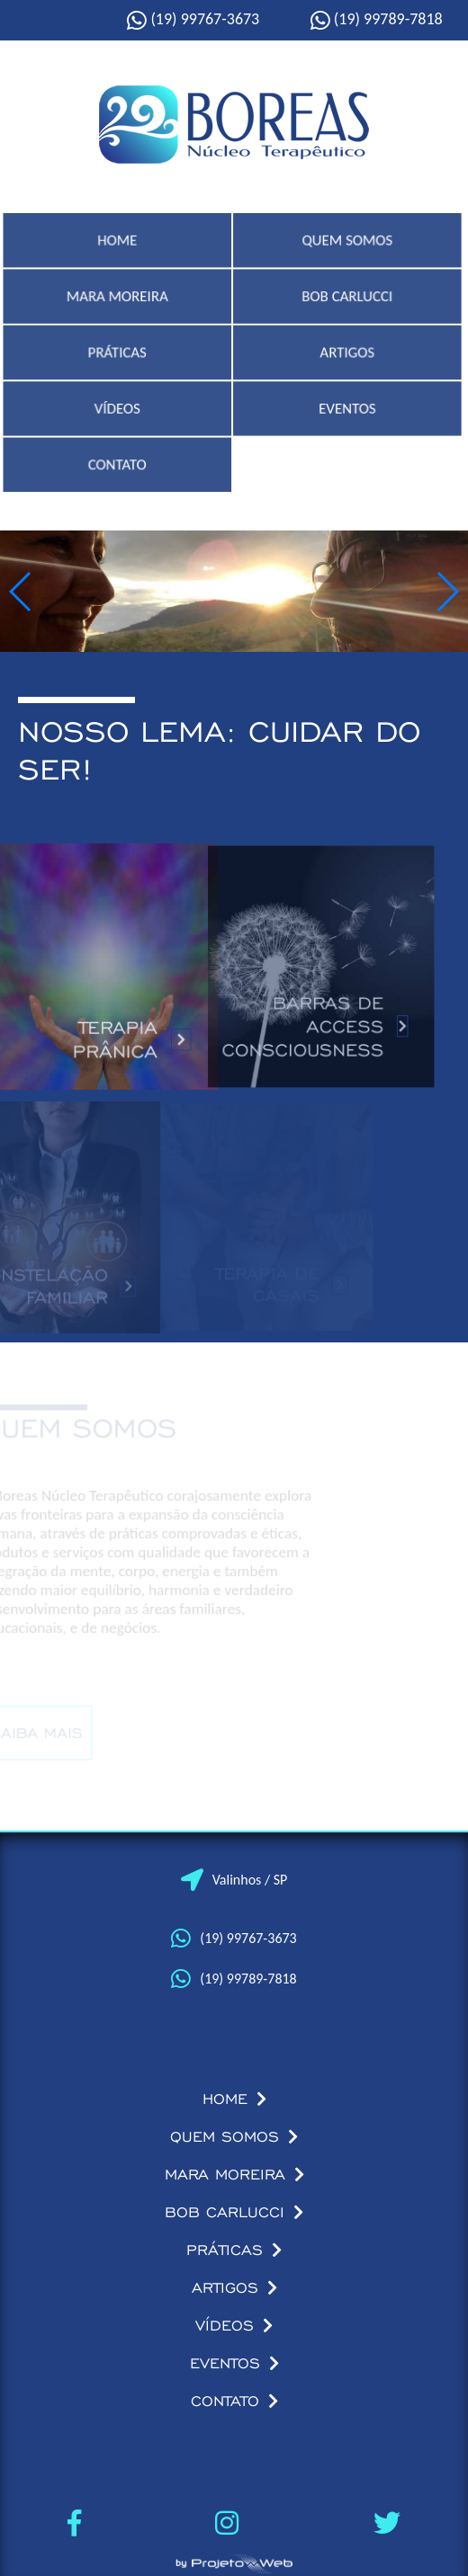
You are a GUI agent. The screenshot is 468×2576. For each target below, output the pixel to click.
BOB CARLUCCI (347, 305)
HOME (119, 250)
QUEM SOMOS (347, 250)
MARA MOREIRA (118, 305)
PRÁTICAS (118, 361)
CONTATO (118, 472)
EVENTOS (346, 416)
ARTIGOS (347, 361)
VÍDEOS (118, 416)
